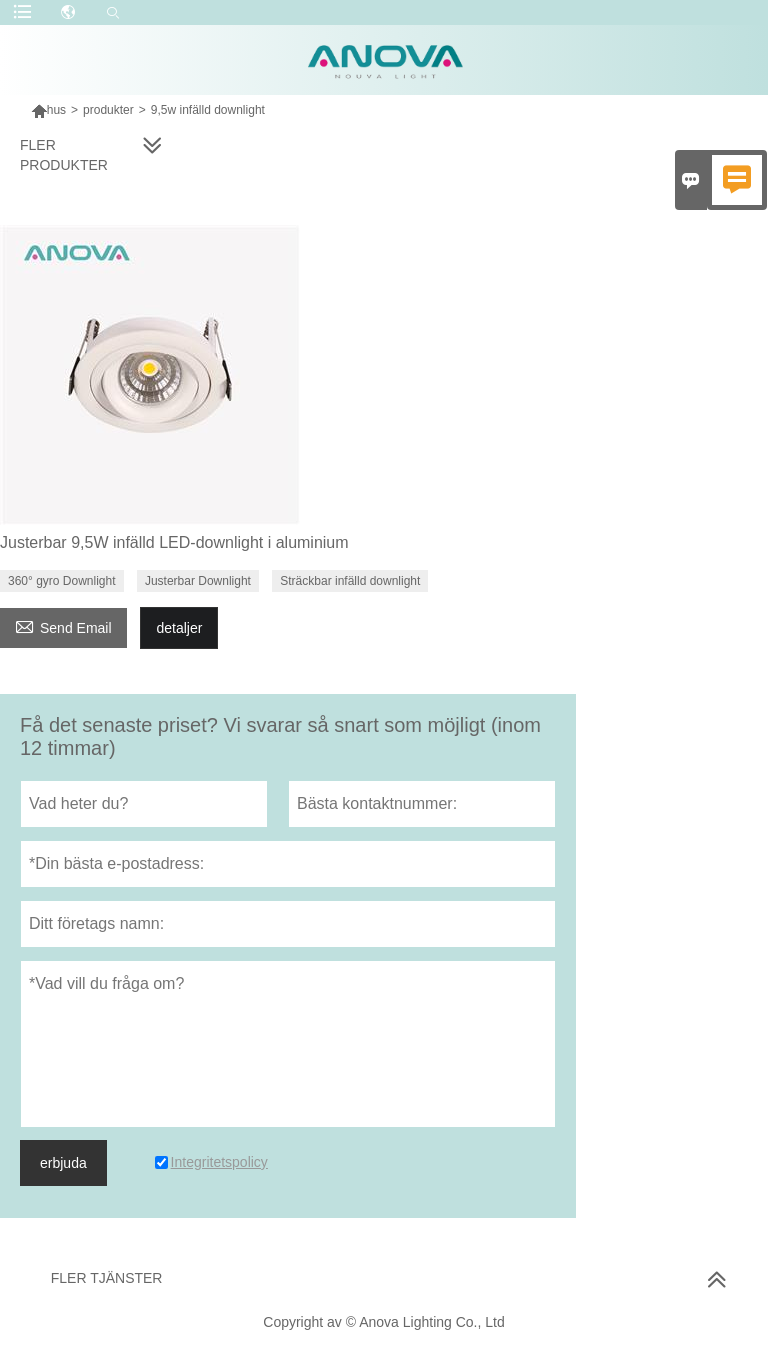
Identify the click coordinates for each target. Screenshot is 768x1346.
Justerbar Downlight (198, 581)
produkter (108, 110)
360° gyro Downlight (62, 581)
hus (56, 110)
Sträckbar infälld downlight (350, 581)
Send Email (63, 625)
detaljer (179, 628)
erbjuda (63, 1163)
